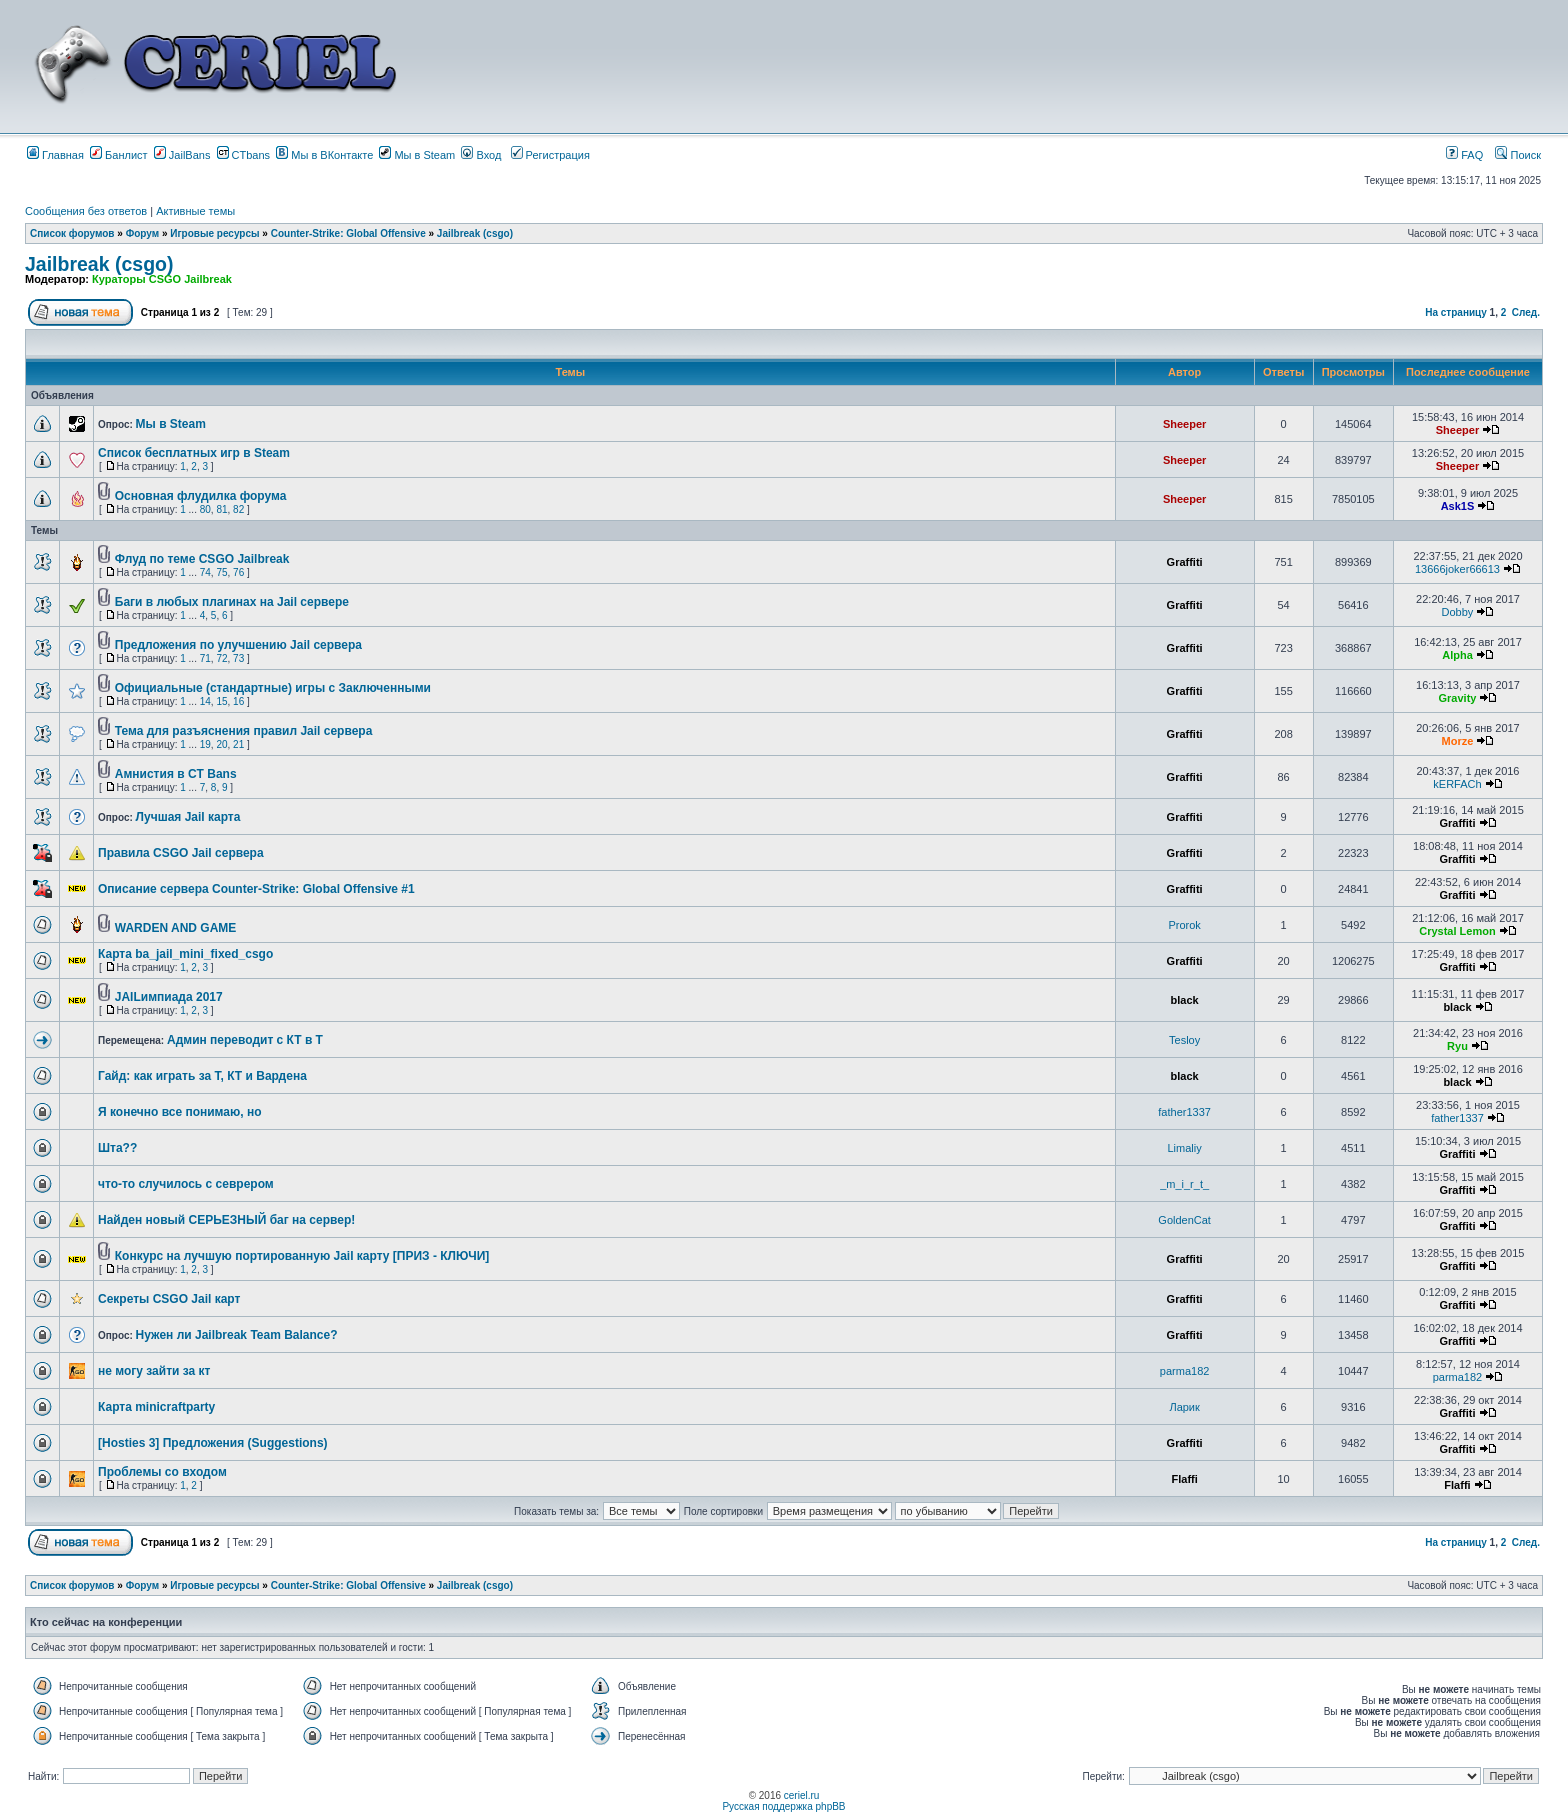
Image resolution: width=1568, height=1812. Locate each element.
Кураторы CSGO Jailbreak (162, 279)
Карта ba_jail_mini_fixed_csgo (185, 954)
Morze (1458, 741)
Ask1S (1458, 506)
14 (205, 701)
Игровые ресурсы (214, 233)
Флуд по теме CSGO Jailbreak (202, 559)
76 (238, 572)
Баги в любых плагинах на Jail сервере (232, 602)
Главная (55, 155)
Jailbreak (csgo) (475, 233)
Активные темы (195, 211)
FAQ (1464, 155)
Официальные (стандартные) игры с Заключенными (273, 688)
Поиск (1518, 155)
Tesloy (1184, 1040)
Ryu (1457, 1046)
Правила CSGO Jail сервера (181, 853)
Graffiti (1185, 562)
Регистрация (550, 155)
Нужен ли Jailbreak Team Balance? (237, 1335)
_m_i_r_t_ (1184, 1184)
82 (238, 509)
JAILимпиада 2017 (169, 997)
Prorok (1184, 925)
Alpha (1457, 655)
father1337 (1184, 1112)
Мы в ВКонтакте (324, 155)
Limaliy (1185, 1148)
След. (1526, 312)
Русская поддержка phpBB (783, 1806)
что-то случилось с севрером (186, 1184)
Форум (142, 233)
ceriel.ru (802, 1795)
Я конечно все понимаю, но (180, 1112)
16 (238, 701)
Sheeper (1184, 424)
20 (221, 744)
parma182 (1185, 1371)
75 (221, 572)
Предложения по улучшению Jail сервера (238, 645)
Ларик (1184, 1407)
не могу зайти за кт (154, 1371)
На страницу (1456, 312)
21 (238, 744)
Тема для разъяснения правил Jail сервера (244, 731)
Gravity (1458, 698)
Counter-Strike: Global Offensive (348, 233)
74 (205, 572)
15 (221, 701)
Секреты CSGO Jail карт (169, 1299)
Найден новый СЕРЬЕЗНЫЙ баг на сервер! (226, 1220)
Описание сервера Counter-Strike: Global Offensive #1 (256, 889)
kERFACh (1457, 784)
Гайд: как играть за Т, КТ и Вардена (202, 1076)
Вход (481, 155)
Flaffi (1184, 1479)
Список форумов (72, 233)
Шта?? (117, 1148)
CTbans (244, 155)
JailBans (182, 155)
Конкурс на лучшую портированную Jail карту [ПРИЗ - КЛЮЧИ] (302, 1256)
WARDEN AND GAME (176, 928)
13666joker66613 (1457, 569)
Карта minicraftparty (156, 1407)
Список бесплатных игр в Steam (194, 453)
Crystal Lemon (1457, 931)
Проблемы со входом (162, 1472)
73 (238, 658)
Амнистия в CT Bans (176, 774)
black (1185, 1000)
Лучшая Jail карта (188, 817)
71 (205, 658)
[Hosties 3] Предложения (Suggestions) (213, 1443)
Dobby (1458, 612)
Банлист (119, 155)
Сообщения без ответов (86, 211)
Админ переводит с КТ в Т (245, 1040)
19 (205, 744)
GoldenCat (1184, 1220)
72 (221, 658)
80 (205, 509)
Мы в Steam (417, 155)
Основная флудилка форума (201, 496)
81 (221, 509)
